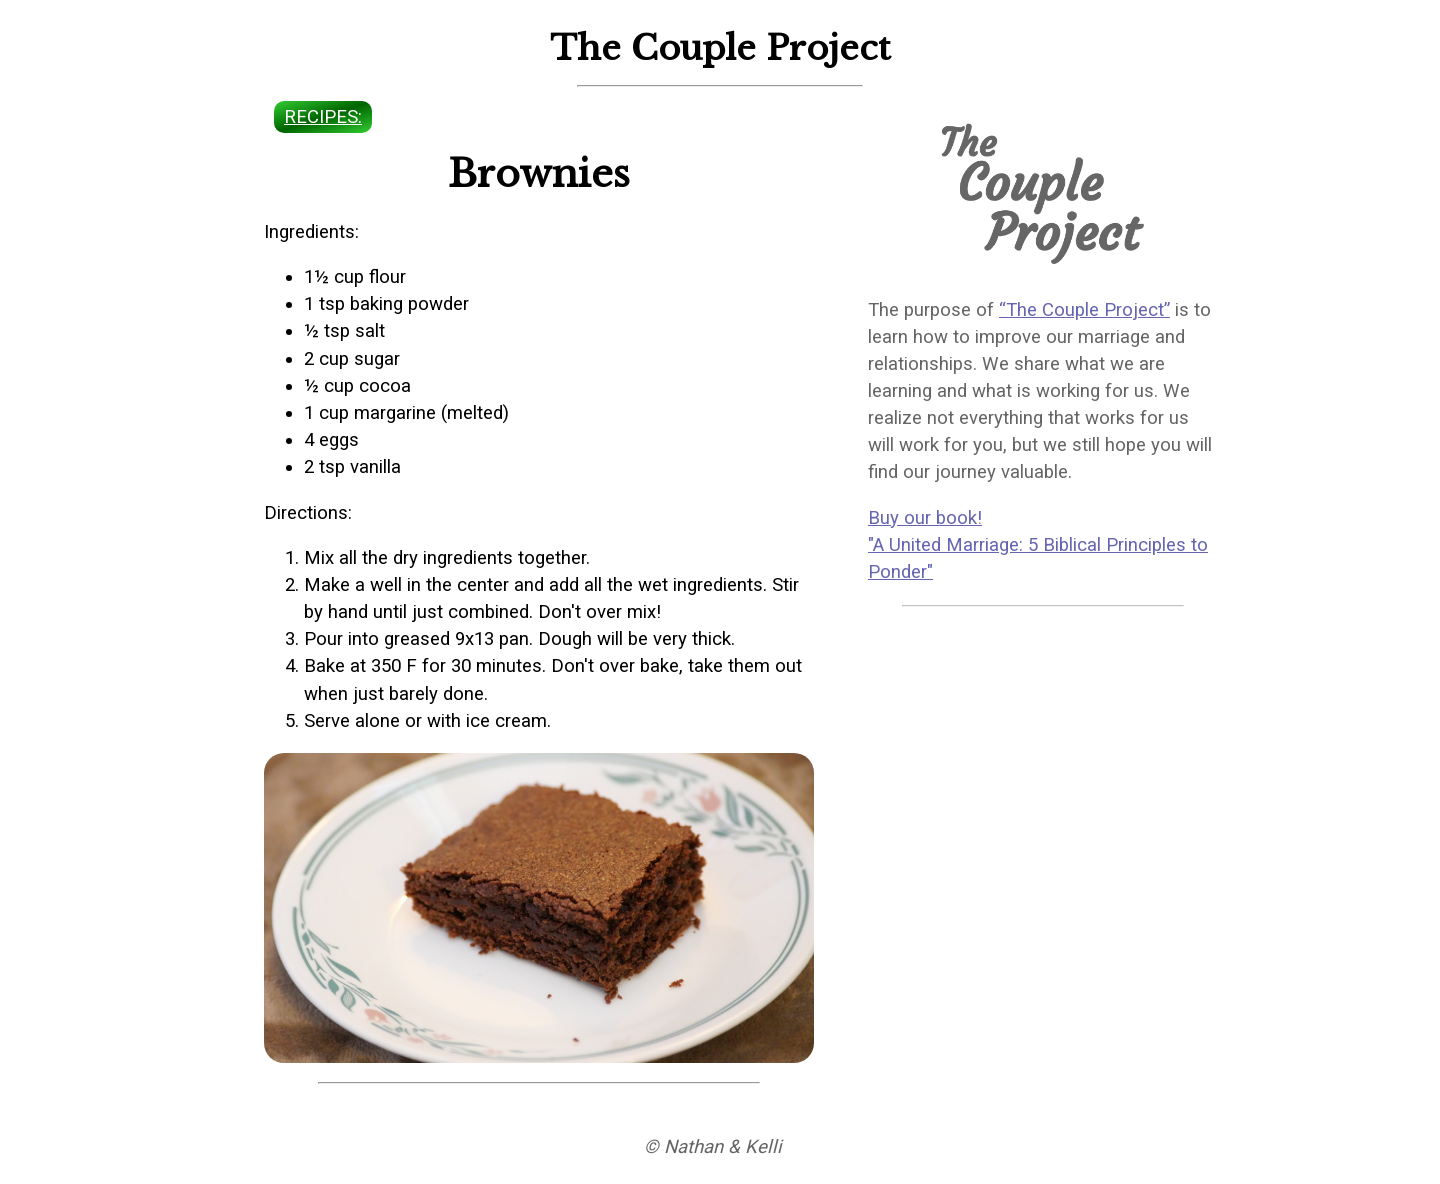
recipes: (323, 117)
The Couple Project (720, 48)
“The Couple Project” (1084, 310)
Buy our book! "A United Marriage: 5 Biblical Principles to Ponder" (1038, 545)
